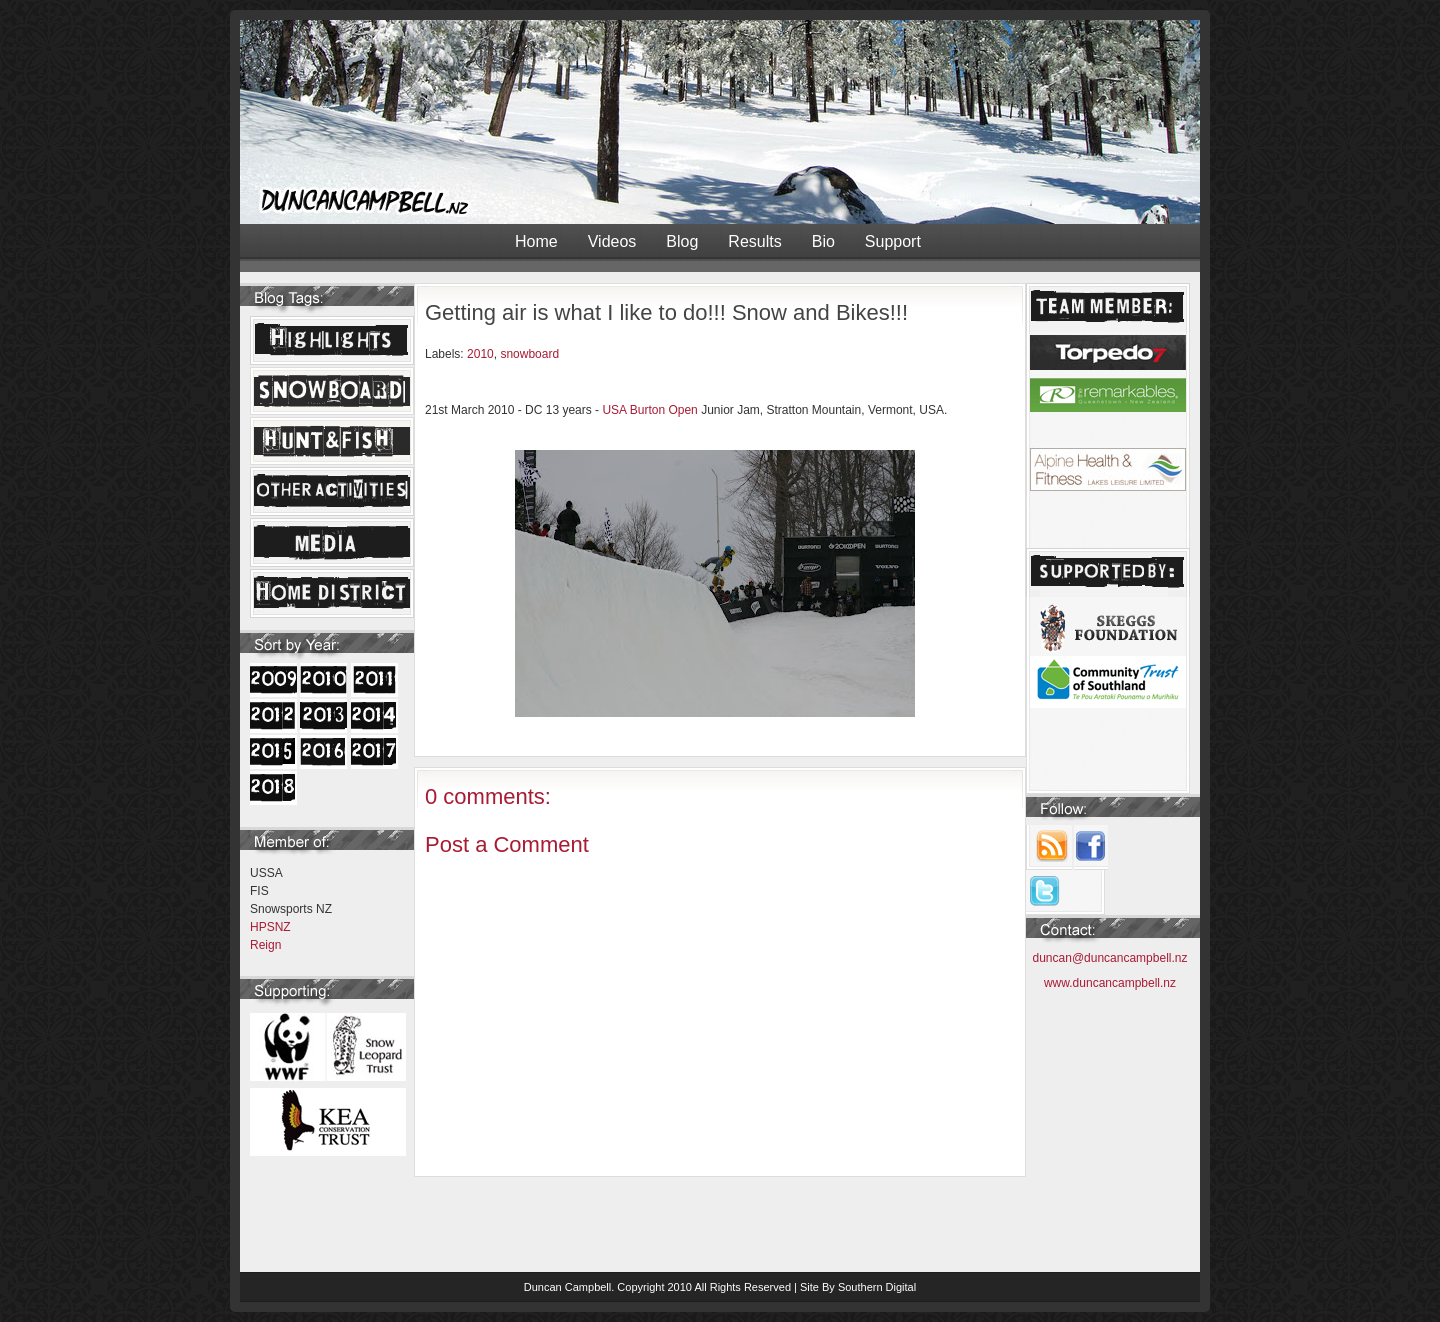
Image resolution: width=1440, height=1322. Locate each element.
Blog (682, 241)
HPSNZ (270, 927)
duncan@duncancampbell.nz (1110, 958)
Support (893, 241)
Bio (823, 241)
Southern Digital (877, 1287)
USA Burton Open (649, 410)
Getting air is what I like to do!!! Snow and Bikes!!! (666, 312)
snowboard (529, 354)
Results (754, 241)
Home (536, 241)
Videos (612, 241)
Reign (265, 945)
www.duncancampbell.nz (1110, 983)
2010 (480, 354)
